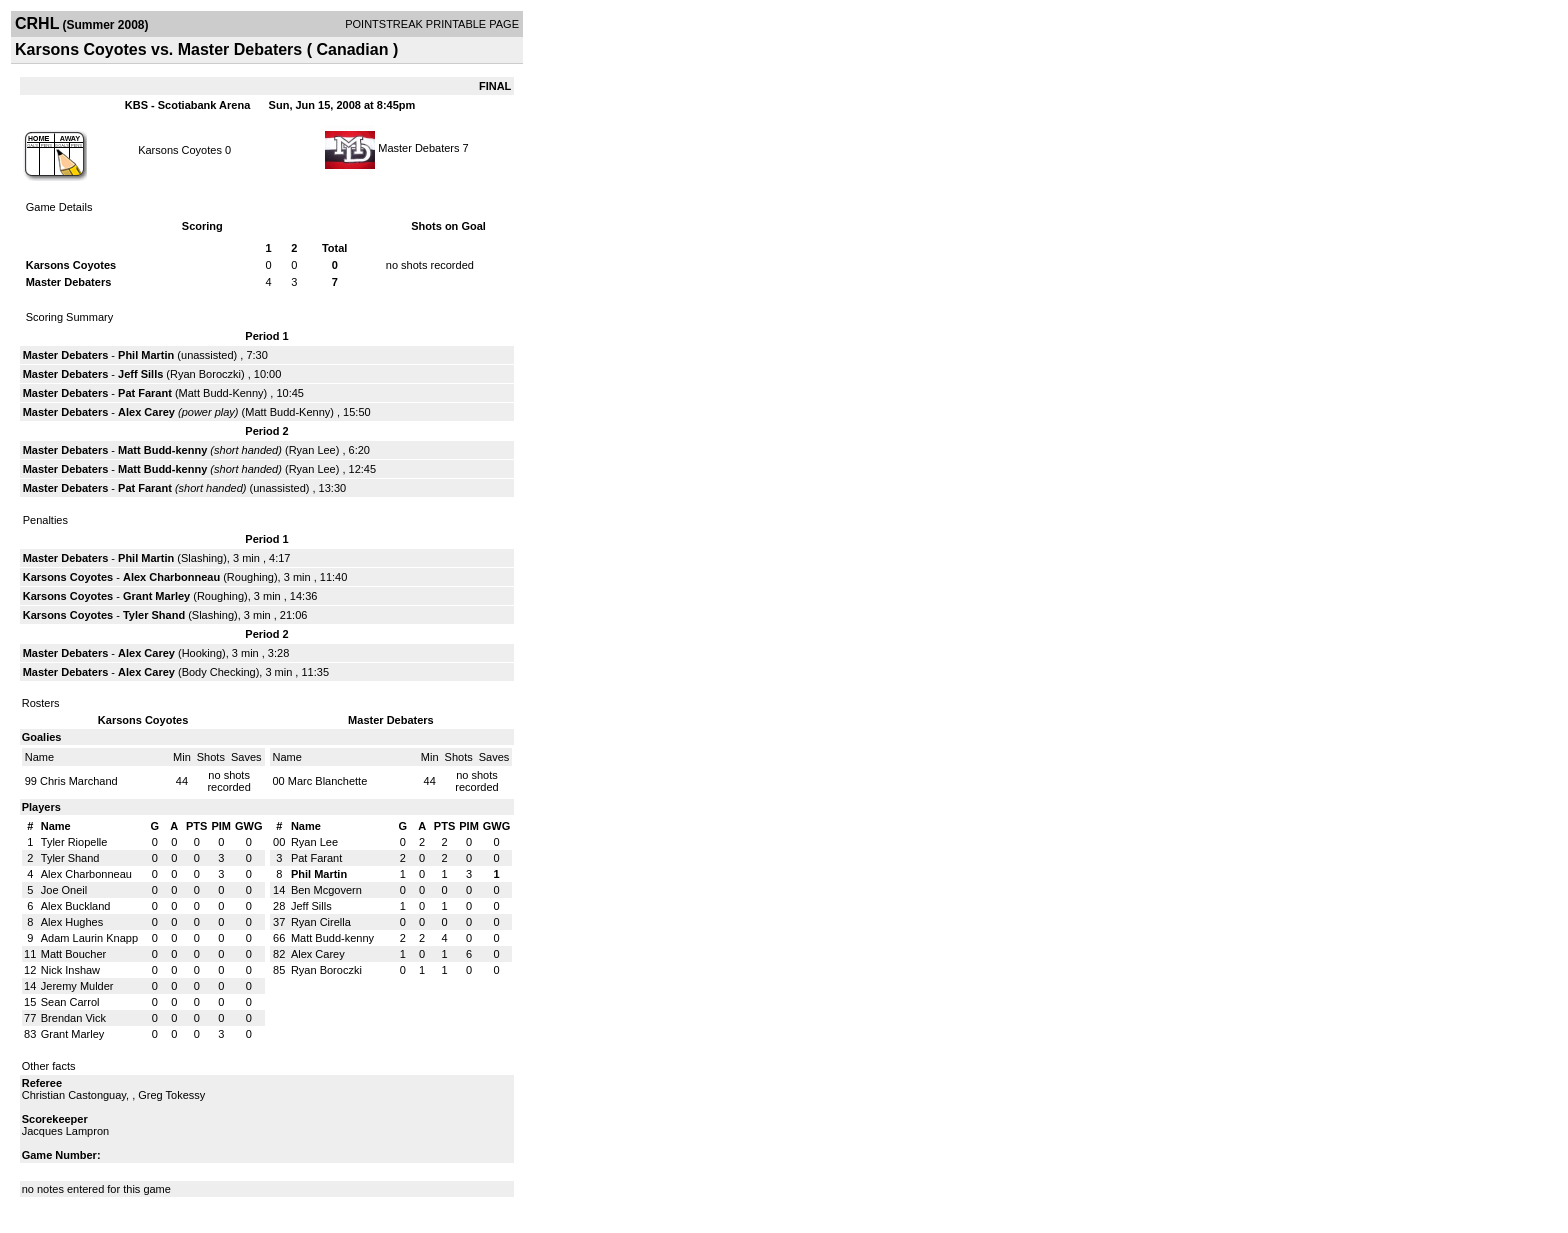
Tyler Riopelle (74, 842)
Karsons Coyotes (180, 150)
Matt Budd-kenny (162, 450)
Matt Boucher (73, 954)
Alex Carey (146, 412)
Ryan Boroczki (205, 374)
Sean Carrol (70, 1002)
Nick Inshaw (70, 970)
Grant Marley (156, 596)
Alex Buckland (76, 906)
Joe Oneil (64, 890)
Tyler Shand (154, 615)
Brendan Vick (73, 1018)
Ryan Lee (312, 450)
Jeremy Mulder (77, 986)
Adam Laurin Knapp (89, 938)
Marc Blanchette (327, 781)
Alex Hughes (72, 922)
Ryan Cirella (321, 922)
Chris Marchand (79, 781)
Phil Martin (146, 355)
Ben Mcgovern (326, 890)
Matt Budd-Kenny (221, 393)
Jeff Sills (140, 374)
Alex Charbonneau (171, 577)
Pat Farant (145, 393)
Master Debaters (418, 148)
